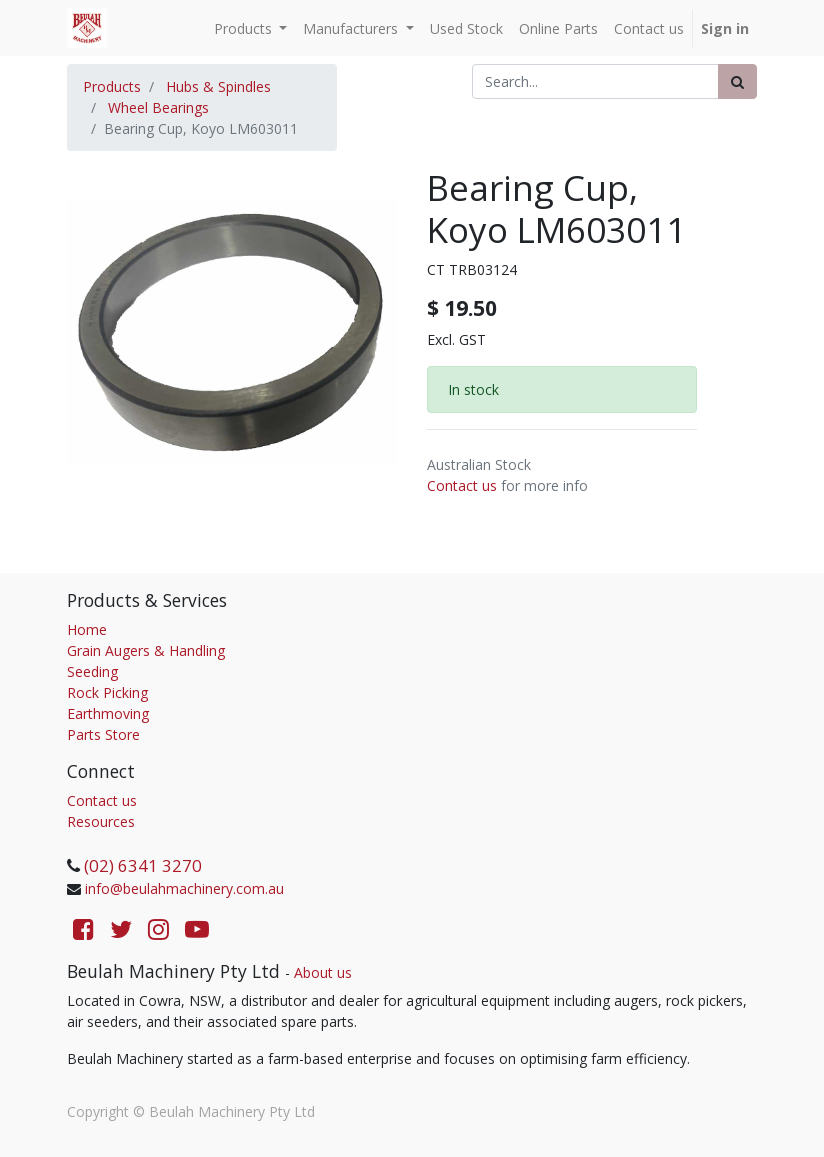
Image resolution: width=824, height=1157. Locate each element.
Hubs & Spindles (218, 86)
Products (112, 86)
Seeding (92, 671)
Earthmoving (108, 713)
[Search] (737, 81)
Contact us (462, 485)
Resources (101, 821)
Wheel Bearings (158, 107)
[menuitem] (466, 28)
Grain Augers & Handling (146, 650)
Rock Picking (107, 692)
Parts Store (103, 734)
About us (323, 972)
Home (87, 629)
